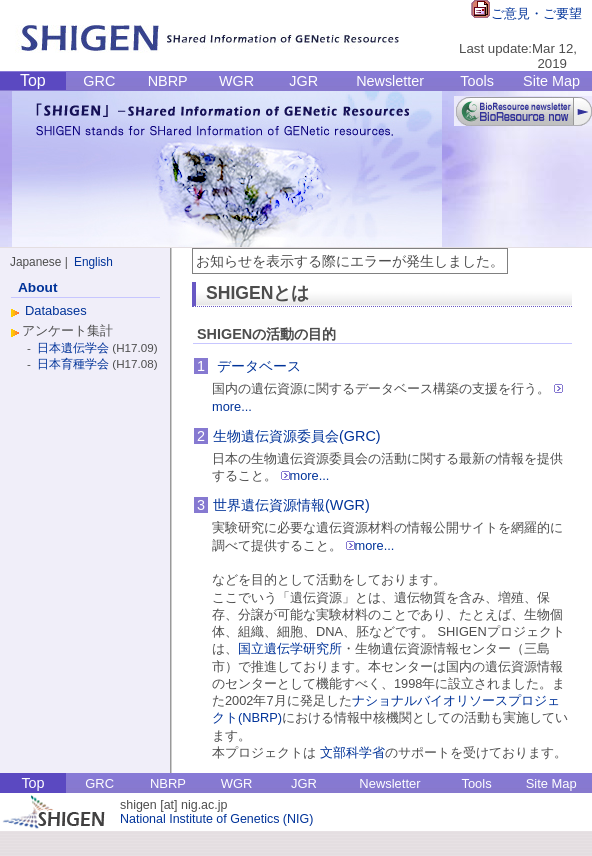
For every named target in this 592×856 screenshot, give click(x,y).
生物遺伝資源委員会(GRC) (297, 436)
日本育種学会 (74, 363)
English (93, 262)
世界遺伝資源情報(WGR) (291, 505)
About (37, 287)
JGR (303, 81)
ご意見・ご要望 (526, 13)
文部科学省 (352, 752)
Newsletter (390, 81)
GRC (99, 81)
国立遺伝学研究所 (290, 648)
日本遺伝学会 (74, 347)
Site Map (551, 81)
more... (305, 475)
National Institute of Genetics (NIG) (216, 819)
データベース (259, 366)
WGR (236, 81)
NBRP (168, 81)
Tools (477, 81)
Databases (56, 310)
